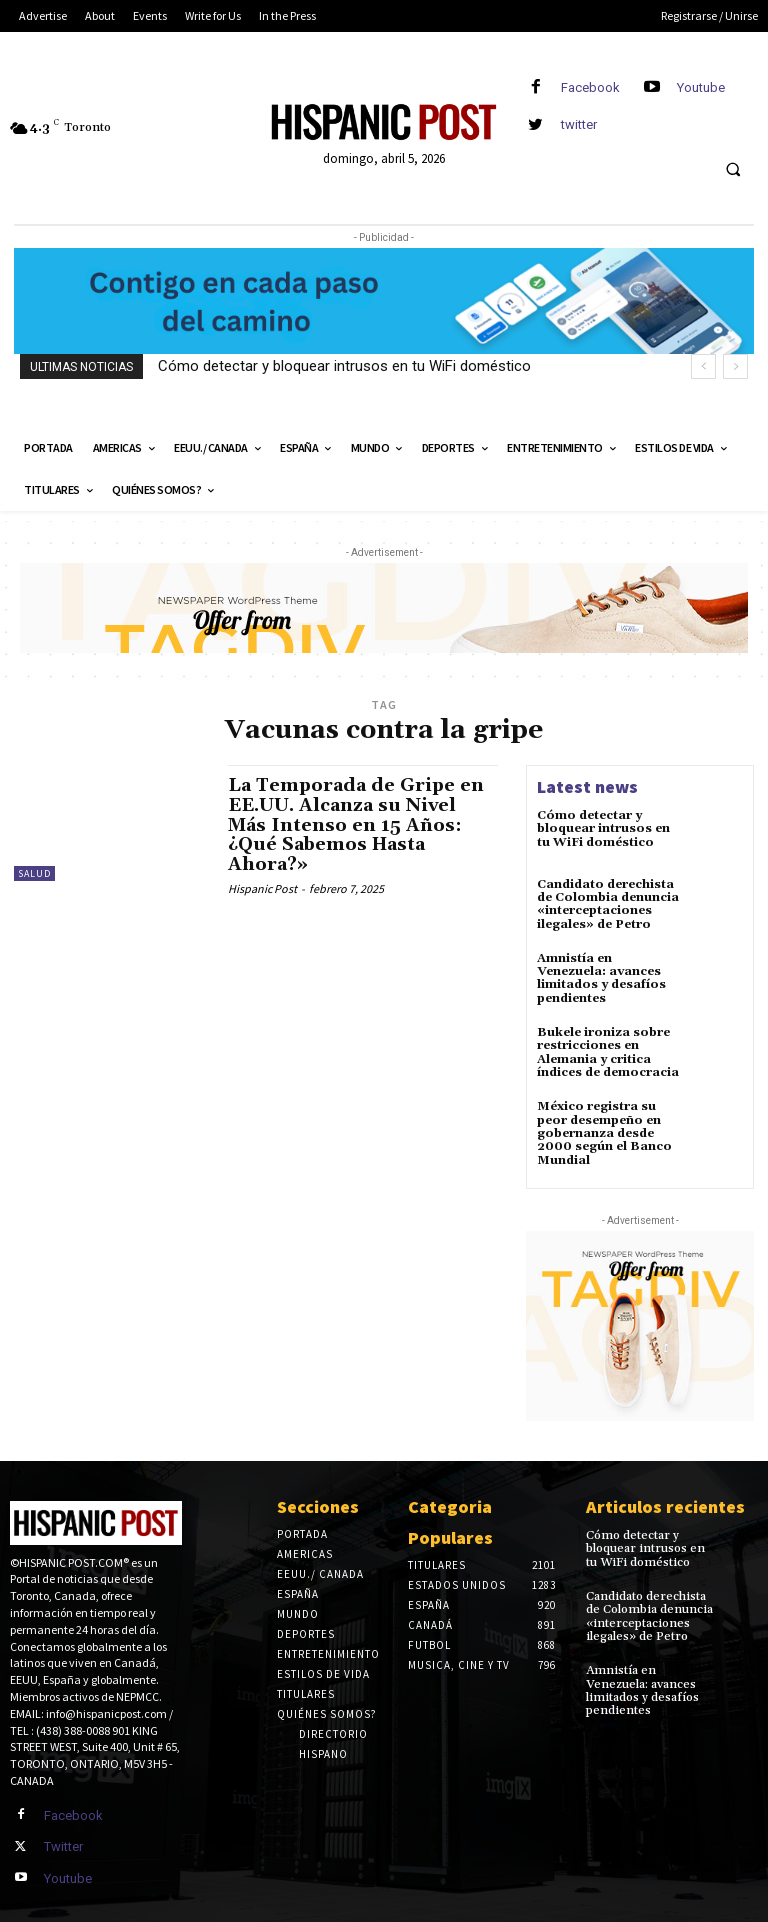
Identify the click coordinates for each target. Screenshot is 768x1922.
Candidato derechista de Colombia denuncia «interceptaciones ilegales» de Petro (608, 904)
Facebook (590, 87)
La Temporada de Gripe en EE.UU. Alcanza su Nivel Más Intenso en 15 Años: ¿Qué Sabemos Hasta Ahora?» (357, 825)
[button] (733, 170)
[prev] (703, 366)
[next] (735, 366)
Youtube (701, 87)
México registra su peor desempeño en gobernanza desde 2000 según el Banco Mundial (604, 1132)
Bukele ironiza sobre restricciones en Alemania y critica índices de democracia (608, 1051)
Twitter (63, 1844)
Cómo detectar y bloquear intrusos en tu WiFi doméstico (344, 366)
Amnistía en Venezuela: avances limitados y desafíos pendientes (601, 977)
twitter (579, 124)
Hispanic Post (262, 888)
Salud (34, 873)
